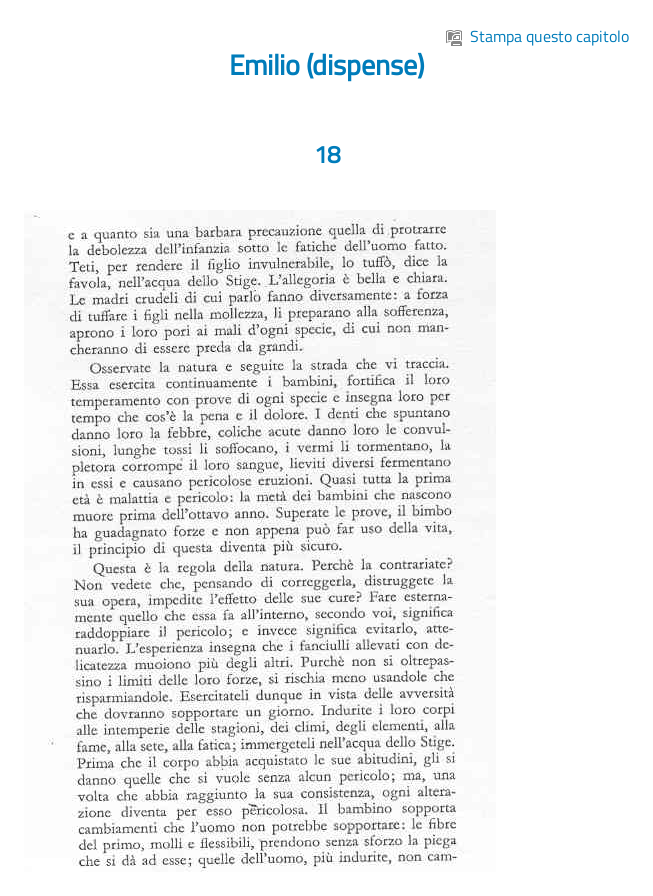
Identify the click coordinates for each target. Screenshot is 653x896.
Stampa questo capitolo (537, 36)
